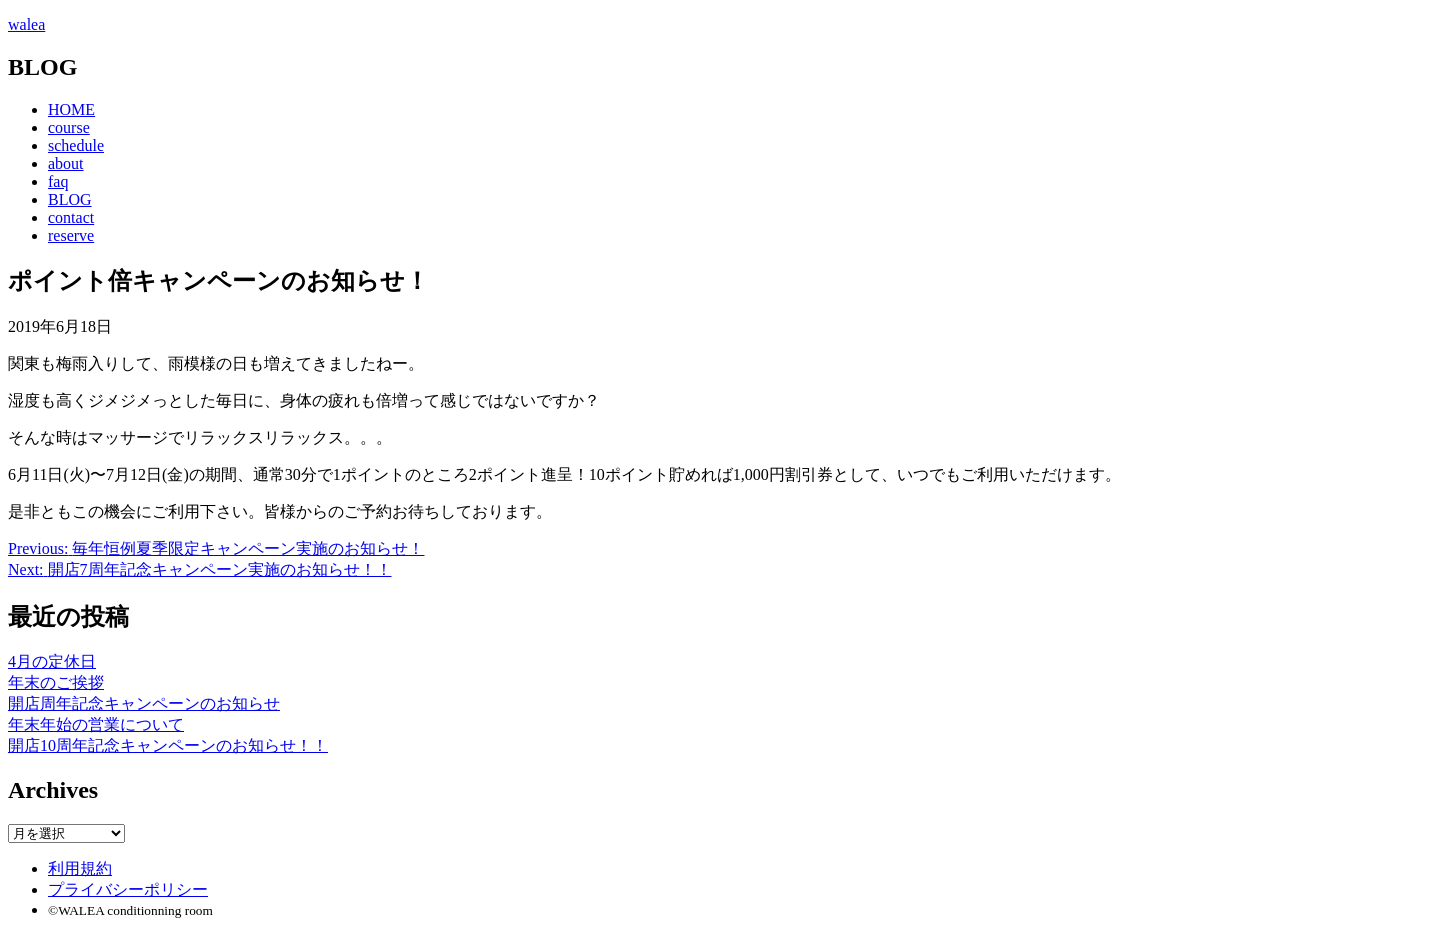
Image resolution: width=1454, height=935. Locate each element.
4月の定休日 (52, 661)
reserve (71, 235)
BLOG (70, 199)
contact (71, 217)
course (69, 127)
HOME (71, 109)
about (66, 163)
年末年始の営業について (96, 724)
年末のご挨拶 (56, 682)
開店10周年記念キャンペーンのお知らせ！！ (168, 745)
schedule (76, 145)
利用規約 (80, 868)
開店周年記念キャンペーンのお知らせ (144, 703)
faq (58, 181)
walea (26, 24)
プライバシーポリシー (128, 889)
